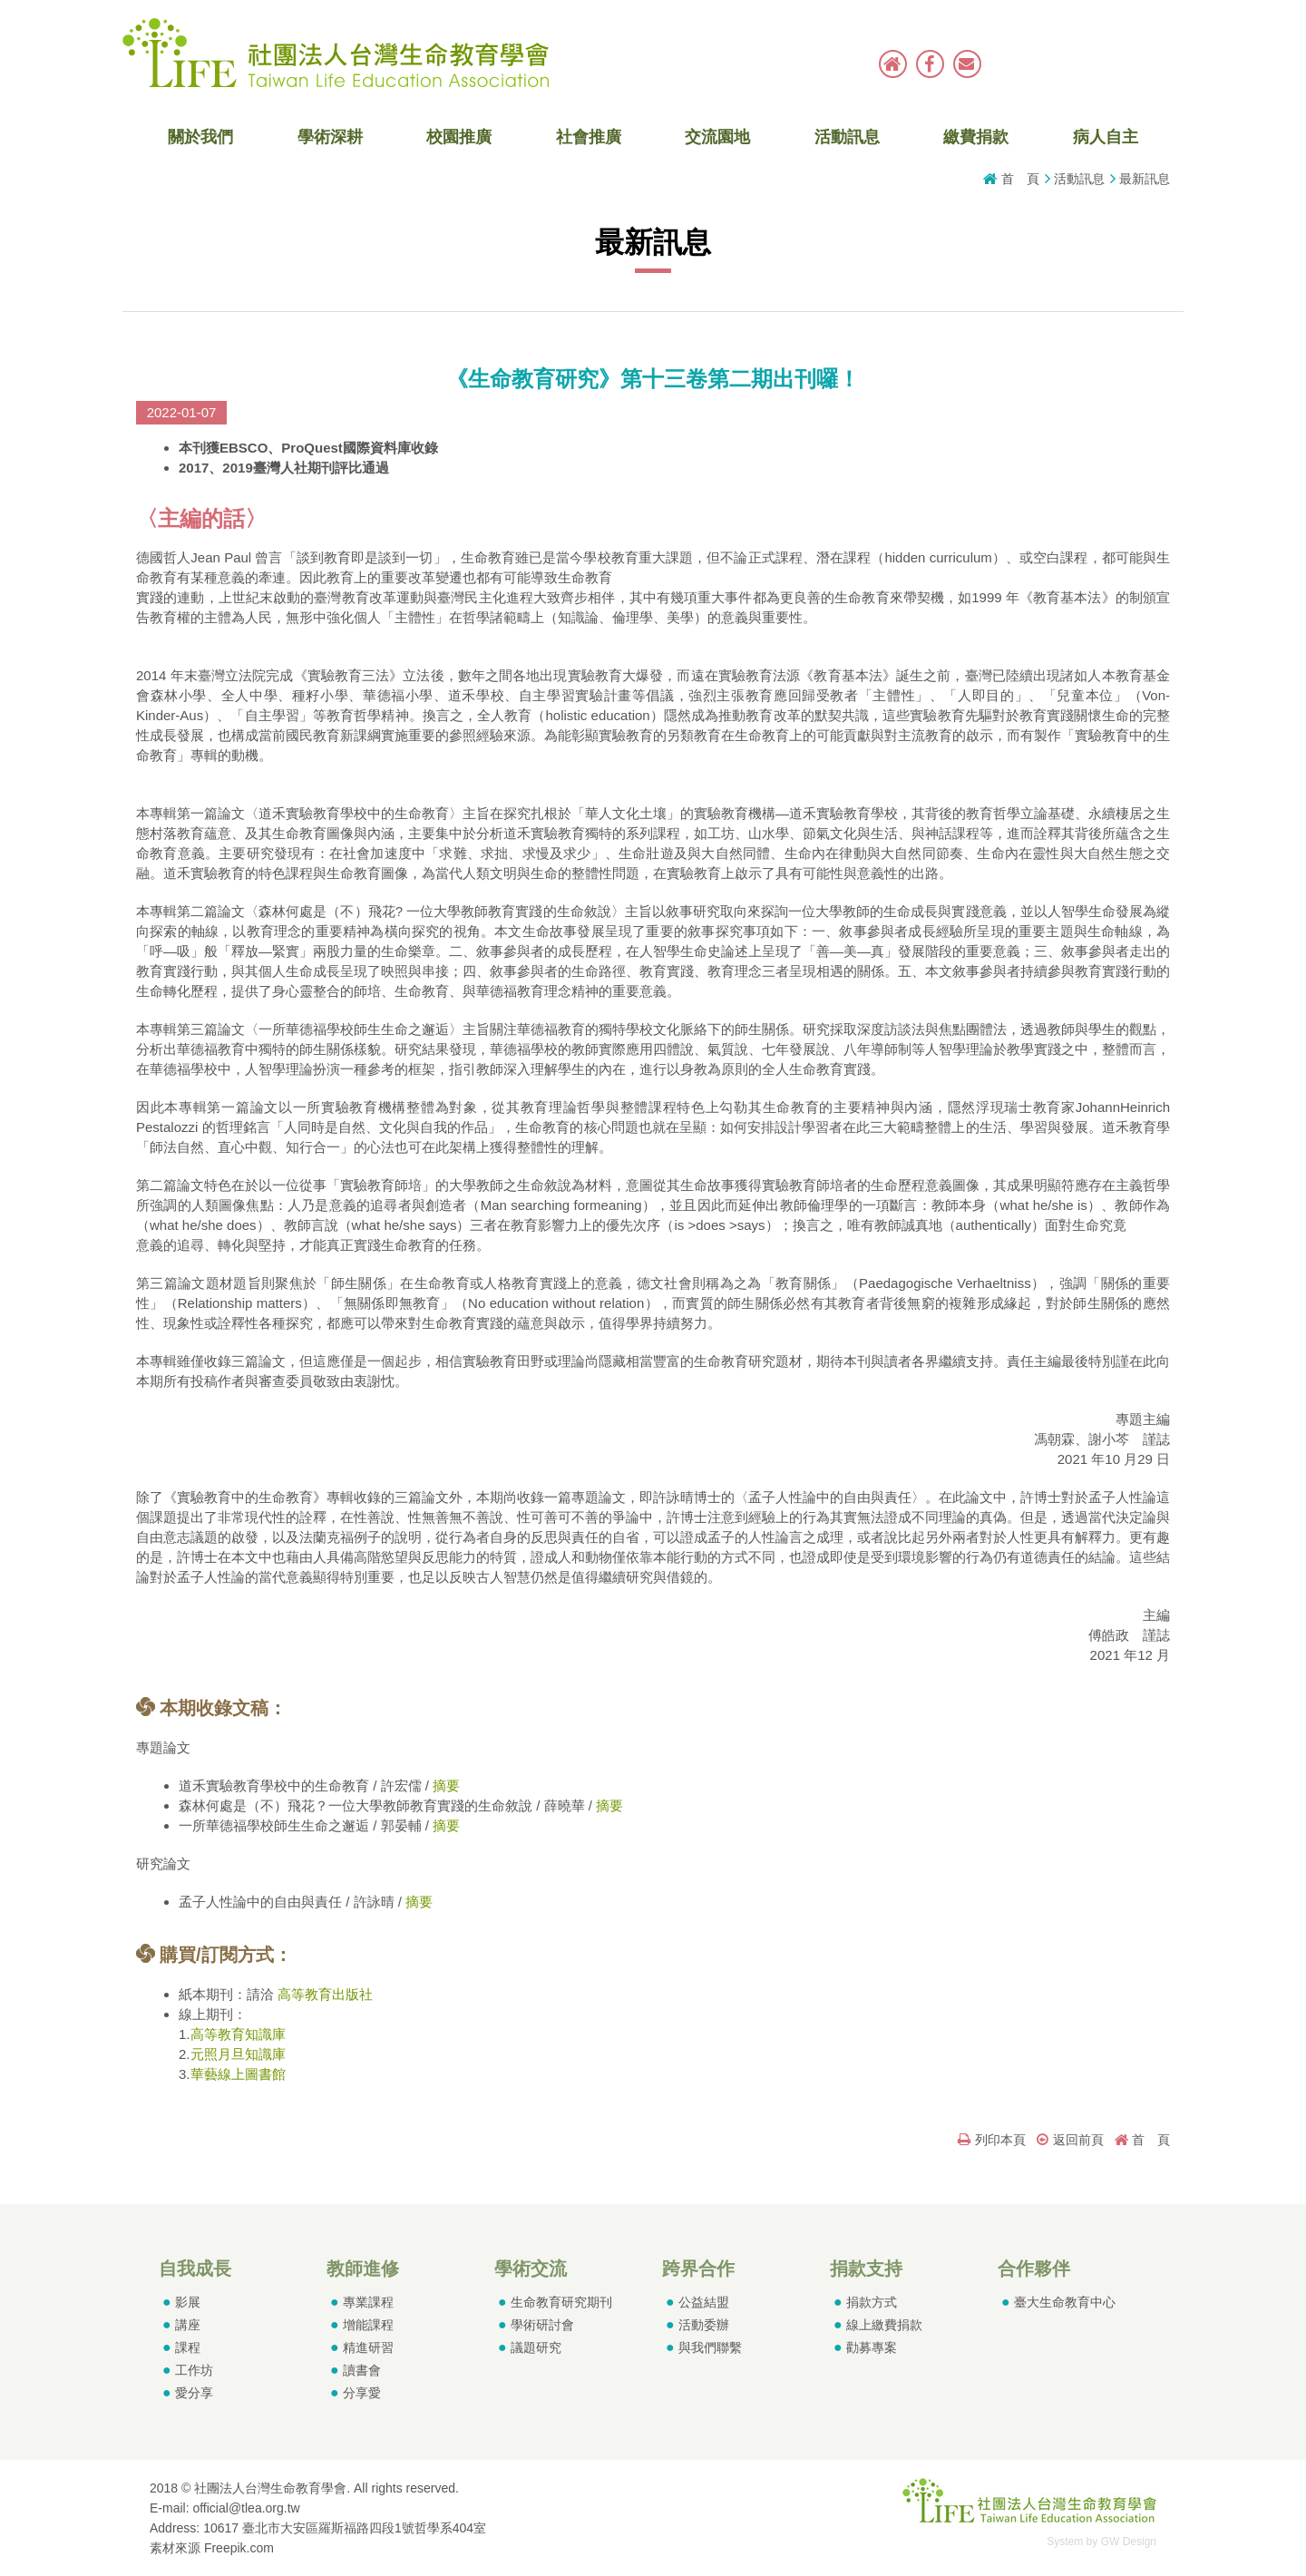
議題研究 (536, 2347)
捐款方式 (871, 2302)
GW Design (1128, 2541)
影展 (187, 2302)
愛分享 (194, 2393)
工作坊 (194, 2370)
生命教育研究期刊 (561, 2302)
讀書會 (362, 2370)
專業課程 (368, 2302)
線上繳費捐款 (884, 2324)
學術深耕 (330, 137)
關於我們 (200, 137)
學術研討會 (542, 2324)
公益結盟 (703, 2302)
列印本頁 (992, 2139)
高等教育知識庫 (238, 2034)
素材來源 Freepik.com (212, 2548)
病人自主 (1105, 137)
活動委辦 (703, 2324)
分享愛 (362, 2393)
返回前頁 (1070, 2139)
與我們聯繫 (710, 2347)
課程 (187, 2347)
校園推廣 (459, 137)
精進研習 (368, 2347)
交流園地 (717, 137)
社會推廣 (588, 137)
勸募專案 (871, 2347)
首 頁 (1020, 178)
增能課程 (368, 2324)
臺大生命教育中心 (1065, 2302)
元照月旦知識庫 (238, 2054)
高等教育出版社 (325, 1994)
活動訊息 (847, 137)
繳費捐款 (976, 137)
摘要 (446, 1785)
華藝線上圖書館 (238, 2074)
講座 (187, 2324)
